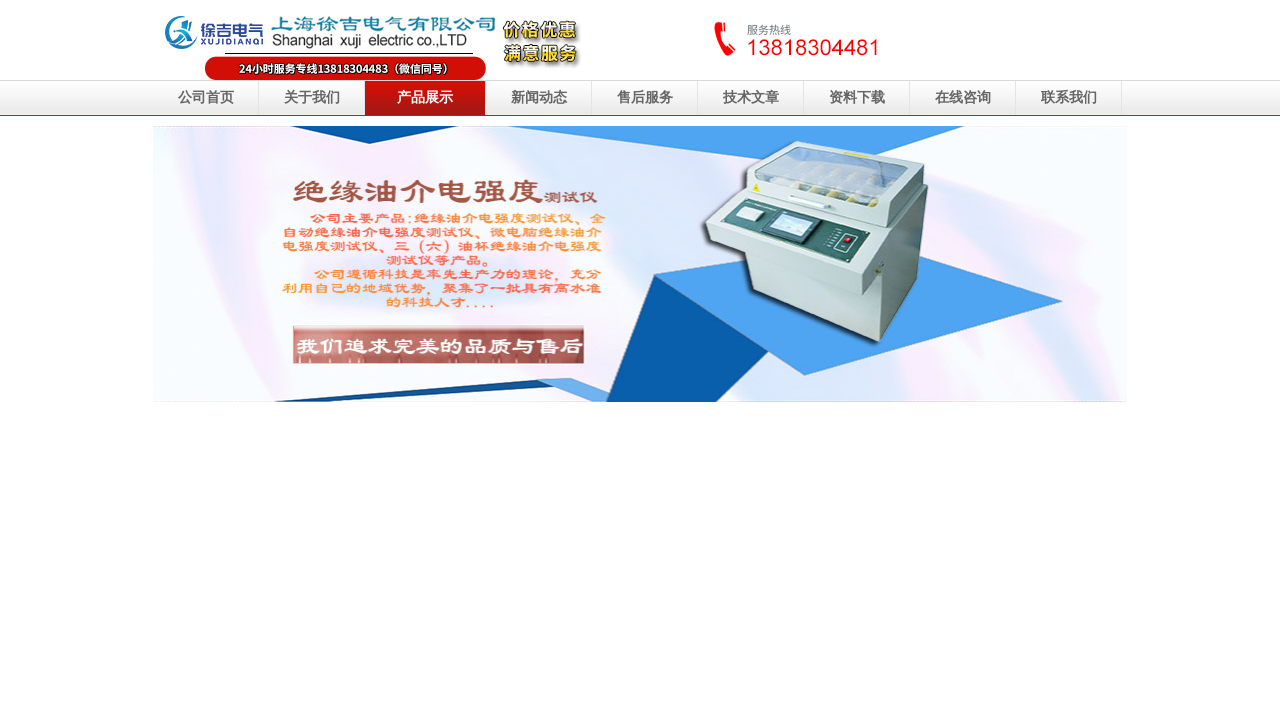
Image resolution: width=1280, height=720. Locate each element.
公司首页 (206, 97)
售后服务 (645, 97)
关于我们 (312, 97)
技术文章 (751, 97)
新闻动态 (539, 97)
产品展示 (425, 97)
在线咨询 (963, 97)
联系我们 (1069, 97)
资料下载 (857, 97)
